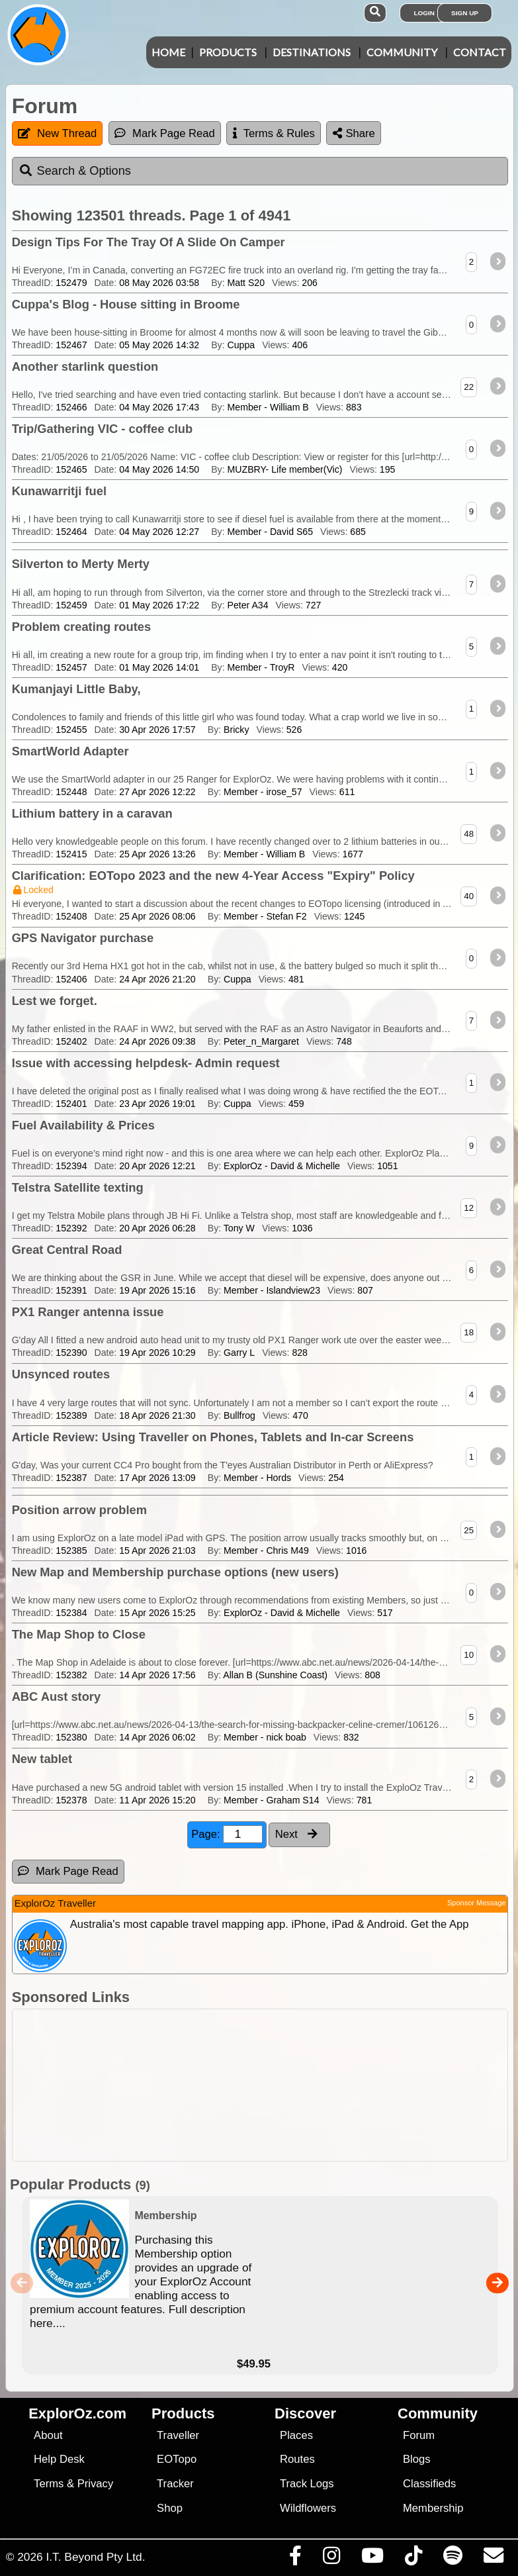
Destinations (312, 52)
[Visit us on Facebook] (295, 2558)
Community (402, 52)
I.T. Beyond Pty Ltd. (95, 2556)
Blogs (417, 2459)
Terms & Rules (274, 133)
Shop (170, 2508)
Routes (297, 2459)
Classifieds (429, 2483)
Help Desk (59, 2459)
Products (228, 52)
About (48, 2435)
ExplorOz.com (77, 2413)
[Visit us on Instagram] (331, 2558)
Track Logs (307, 2483)
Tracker (175, 2483)
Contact (479, 52)
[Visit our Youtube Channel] (372, 2558)
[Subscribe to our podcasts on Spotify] (452, 2558)
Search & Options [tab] (75, 170)
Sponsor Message (476, 1903)
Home (168, 52)
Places (296, 2435)
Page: (227, 1834)
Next (296, 1834)
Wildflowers (308, 2508)
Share (354, 133)
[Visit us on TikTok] (413, 2558)
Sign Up (464, 13)
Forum (419, 2435)
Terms (49, 2483)
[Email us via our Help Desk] (493, 2558)
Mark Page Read (164, 133)
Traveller (178, 2435)
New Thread (57, 133)
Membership (433, 2508)
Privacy (95, 2483)
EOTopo (176, 2459)
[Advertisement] (266, 2085)
